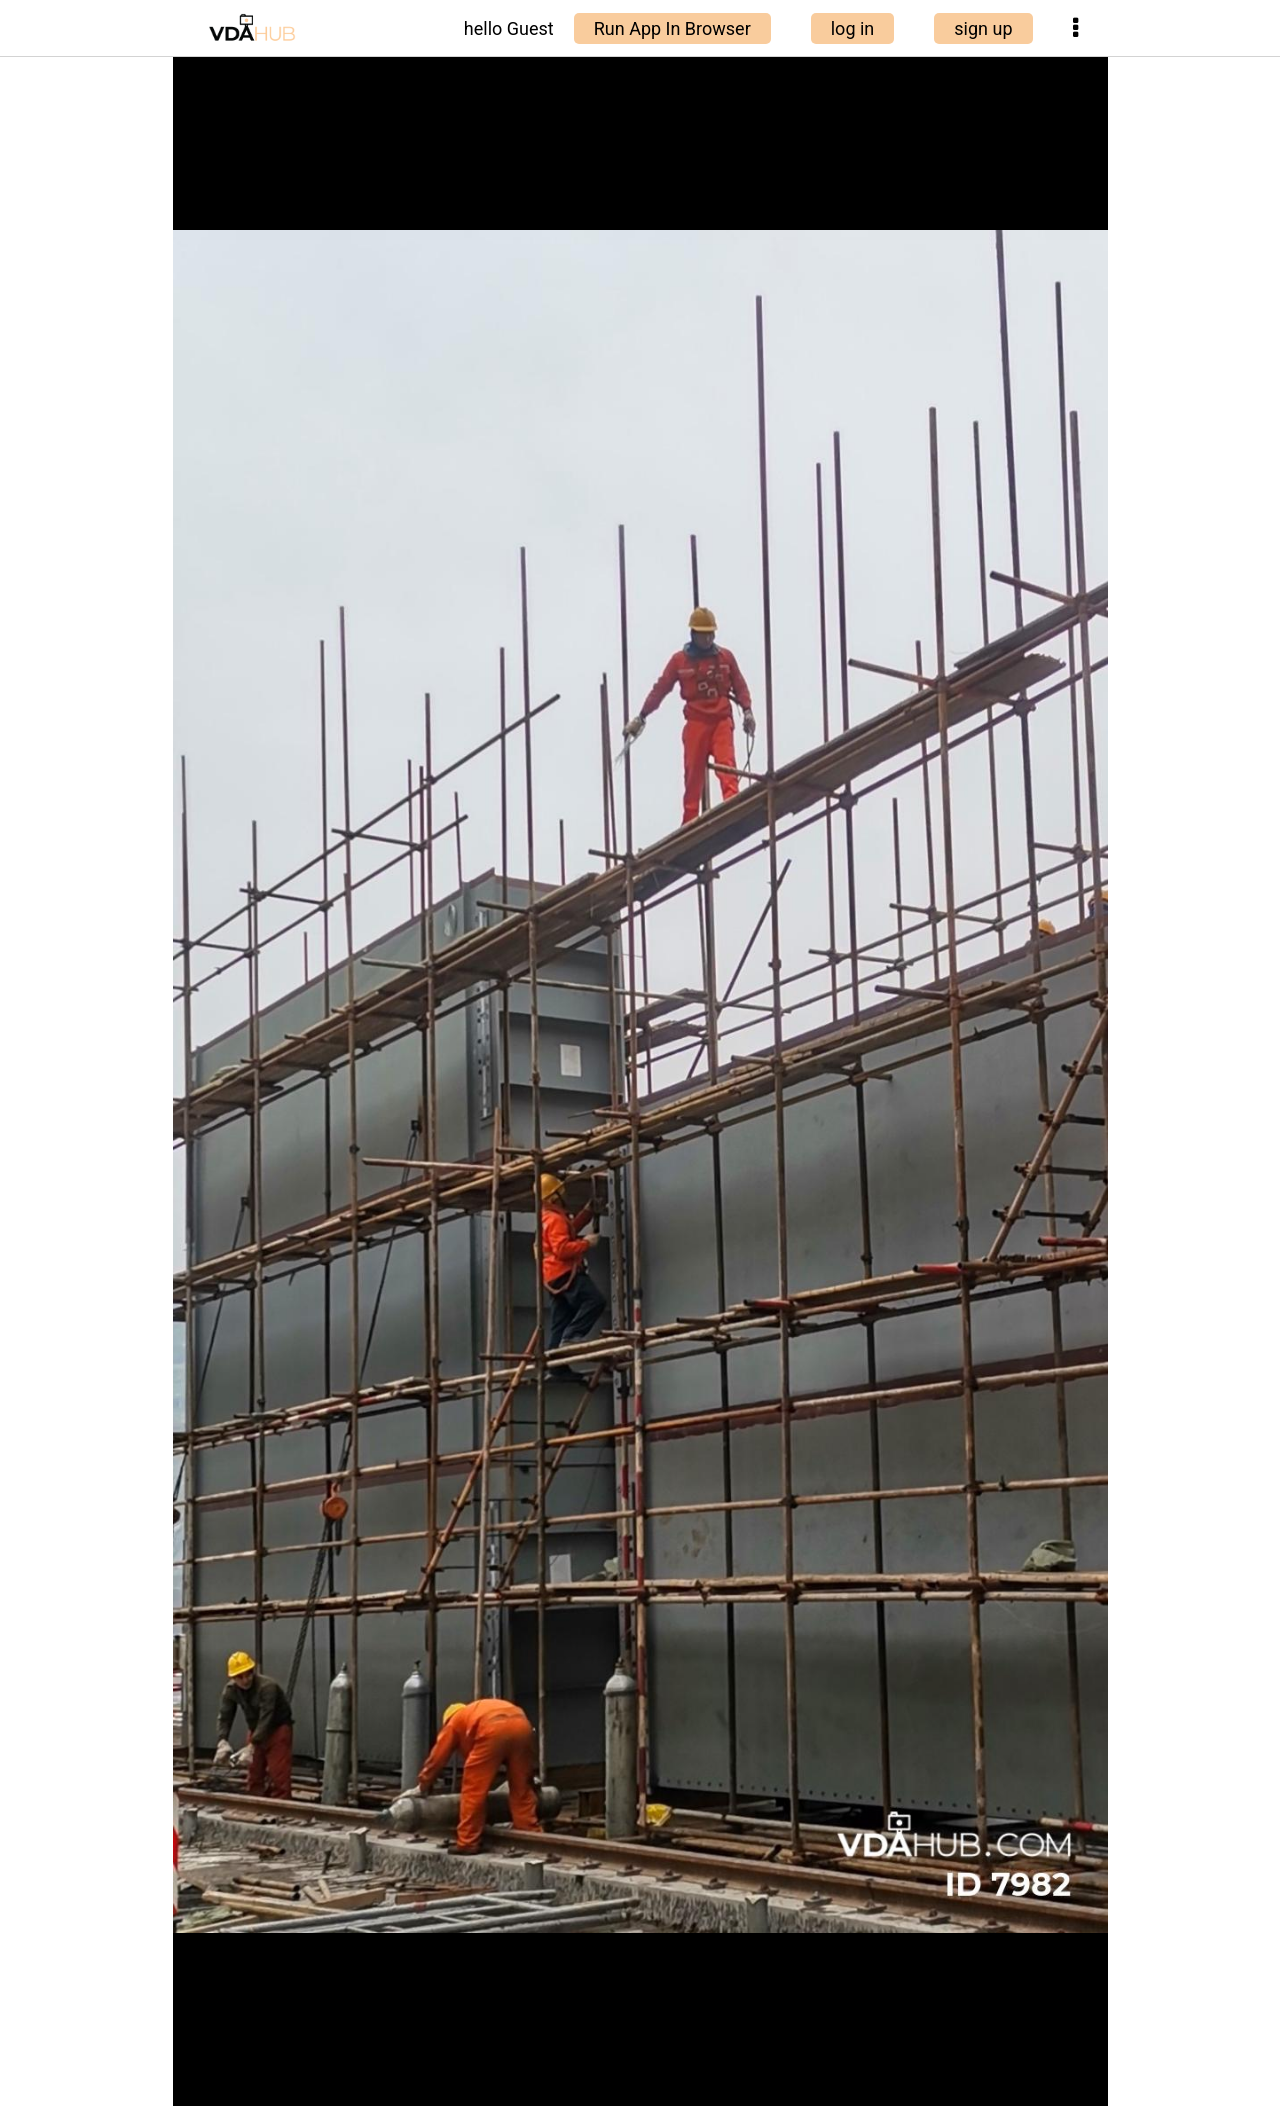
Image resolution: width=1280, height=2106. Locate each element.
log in (853, 28)
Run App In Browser (672, 28)
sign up (983, 28)
